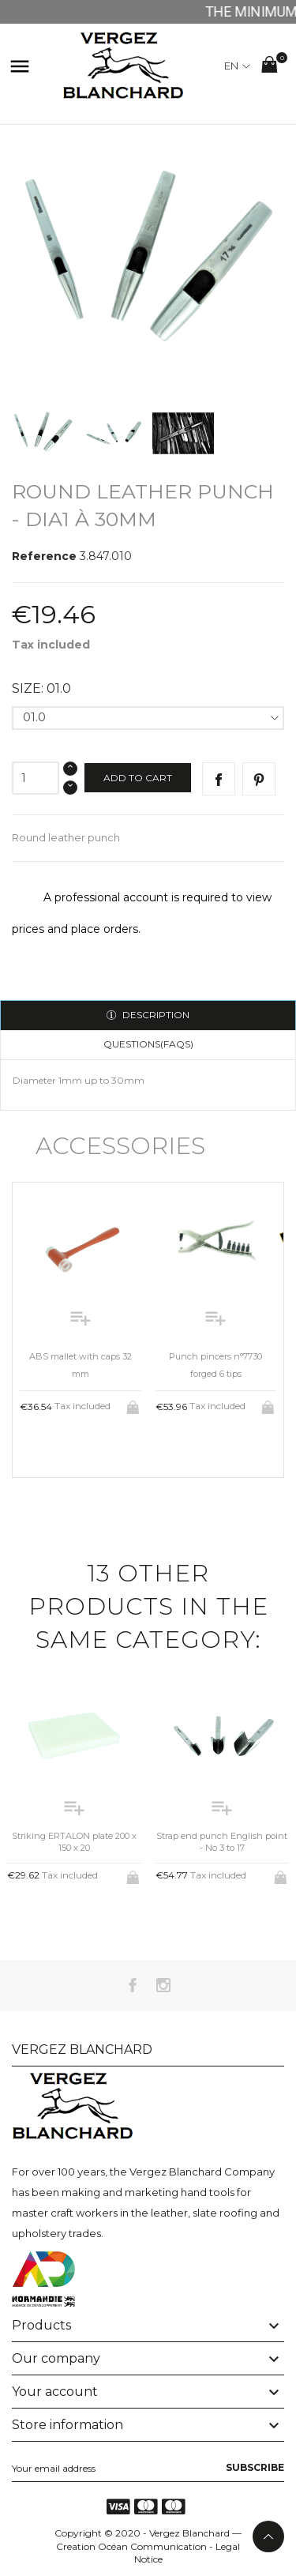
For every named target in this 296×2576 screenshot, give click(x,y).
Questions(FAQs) (148, 1044)
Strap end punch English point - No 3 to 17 (221, 1841)
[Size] (148, 718)
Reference (44, 556)
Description (154, 1015)
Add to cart (137, 778)
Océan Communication (152, 2546)
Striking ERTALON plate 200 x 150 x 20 (74, 1841)
